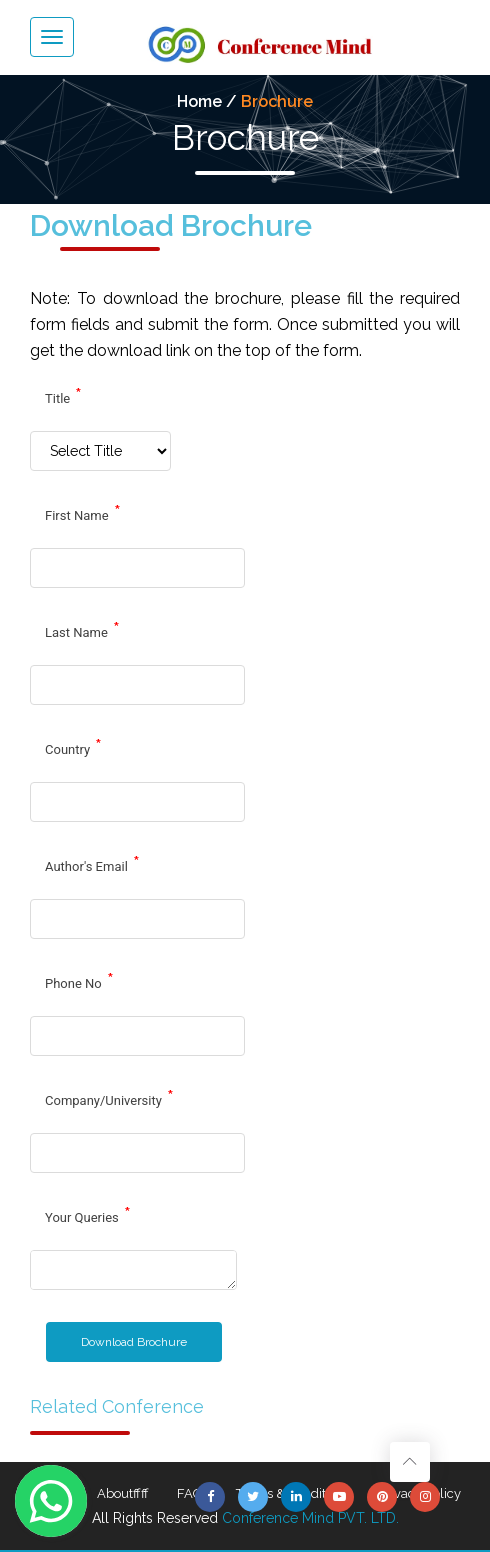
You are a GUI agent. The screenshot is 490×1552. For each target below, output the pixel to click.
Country (73, 747)
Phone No (79, 981)
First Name (83, 513)
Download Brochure (134, 1342)
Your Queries (88, 1215)
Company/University (109, 1098)
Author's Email (92, 864)
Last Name (82, 630)
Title (63, 396)
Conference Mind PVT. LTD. (310, 1518)
